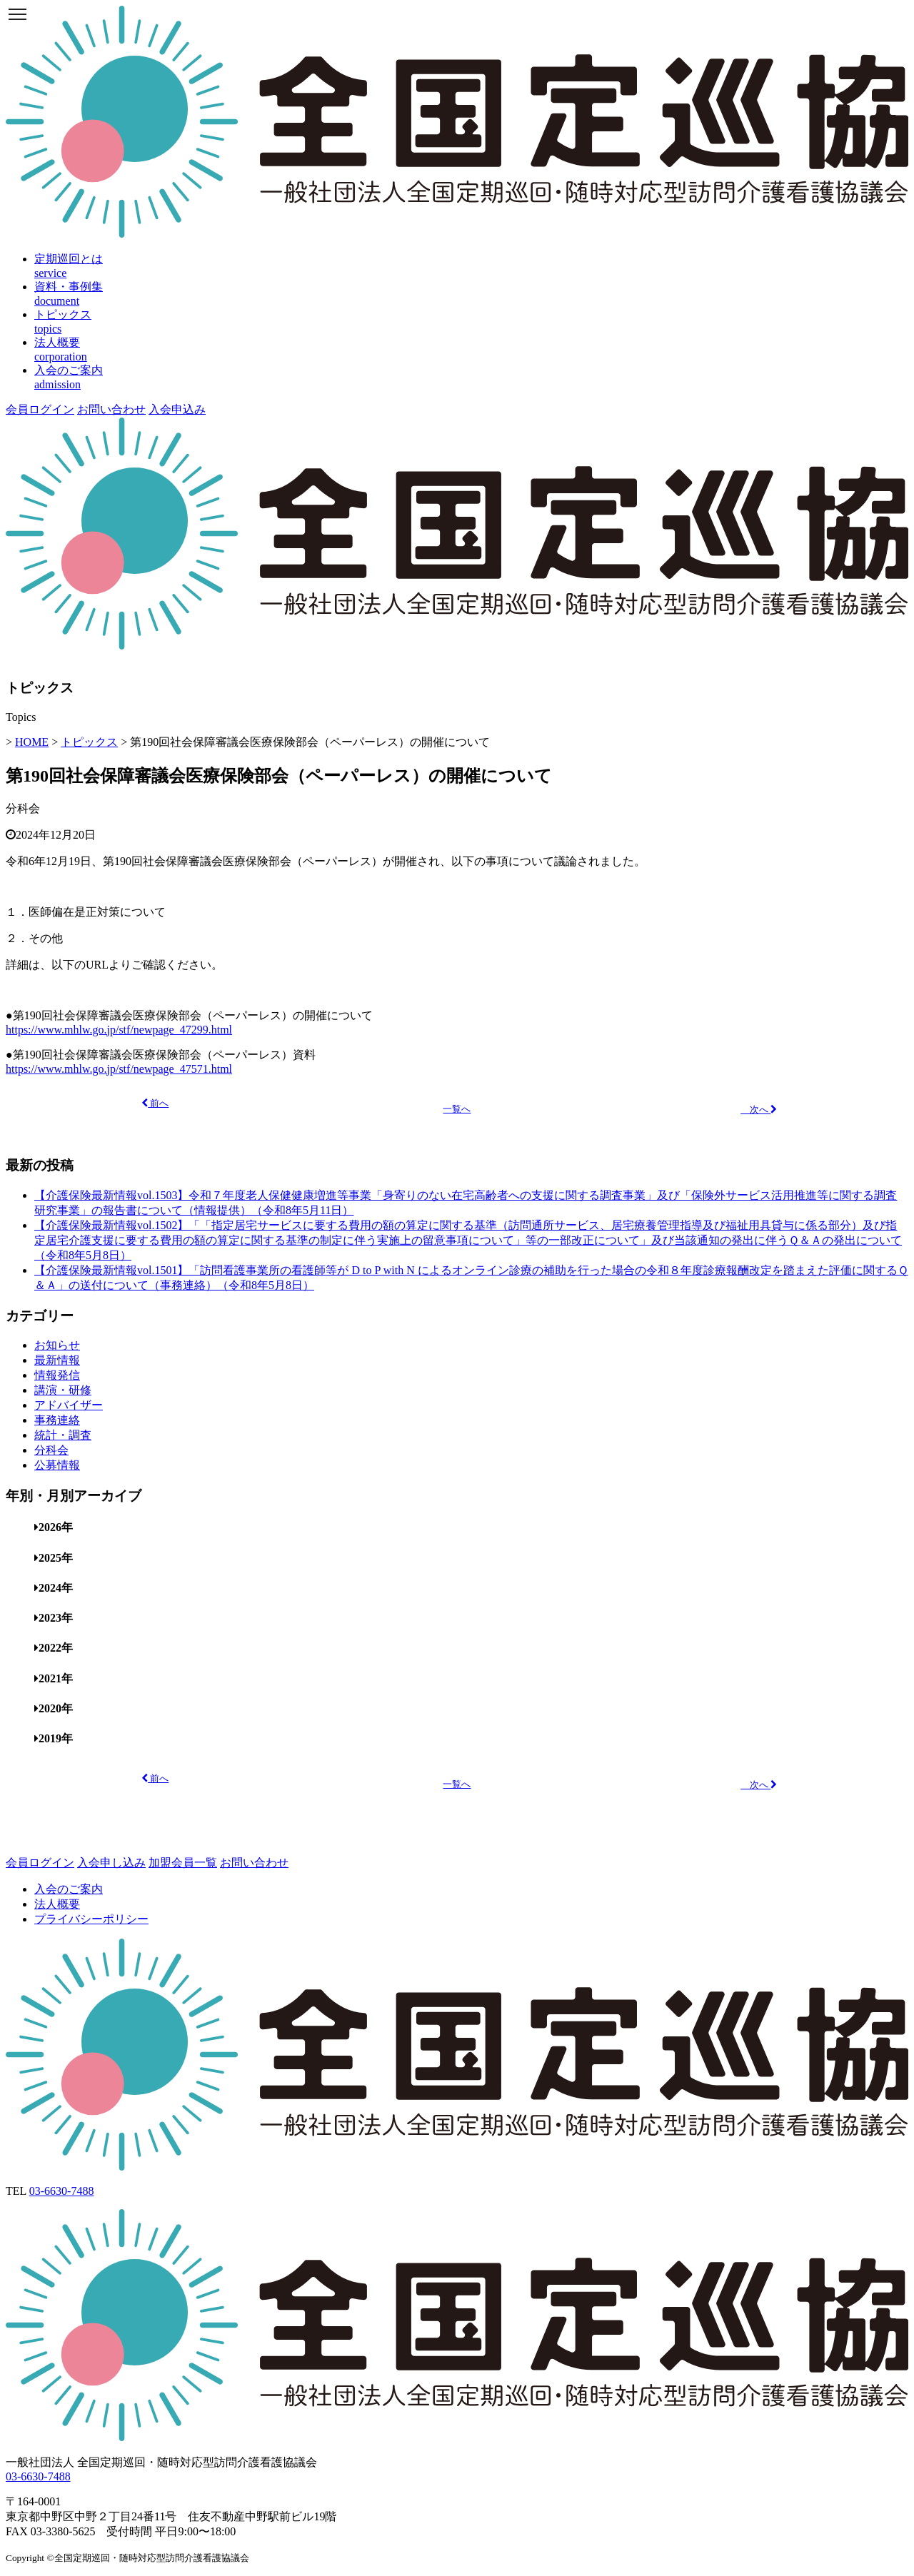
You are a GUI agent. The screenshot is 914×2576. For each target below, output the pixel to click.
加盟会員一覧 (183, 1863)
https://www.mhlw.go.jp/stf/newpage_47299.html (119, 1030)
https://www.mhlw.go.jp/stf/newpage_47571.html (119, 1069)
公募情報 (57, 1465)
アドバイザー (68, 1405)
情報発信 (57, 1375)
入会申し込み (111, 1863)
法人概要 (57, 1904)
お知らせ (57, 1345)
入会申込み (177, 409)
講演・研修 (62, 1390)
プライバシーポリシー (91, 1919)
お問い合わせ (111, 409)
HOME (32, 742)
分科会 (23, 808)
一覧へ (457, 1109)
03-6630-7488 (61, 2191)
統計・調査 (62, 1435)
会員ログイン (40, 409)
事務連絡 (57, 1420)
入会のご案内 (68, 1889)
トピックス (89, 742)
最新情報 (57, 1360)
